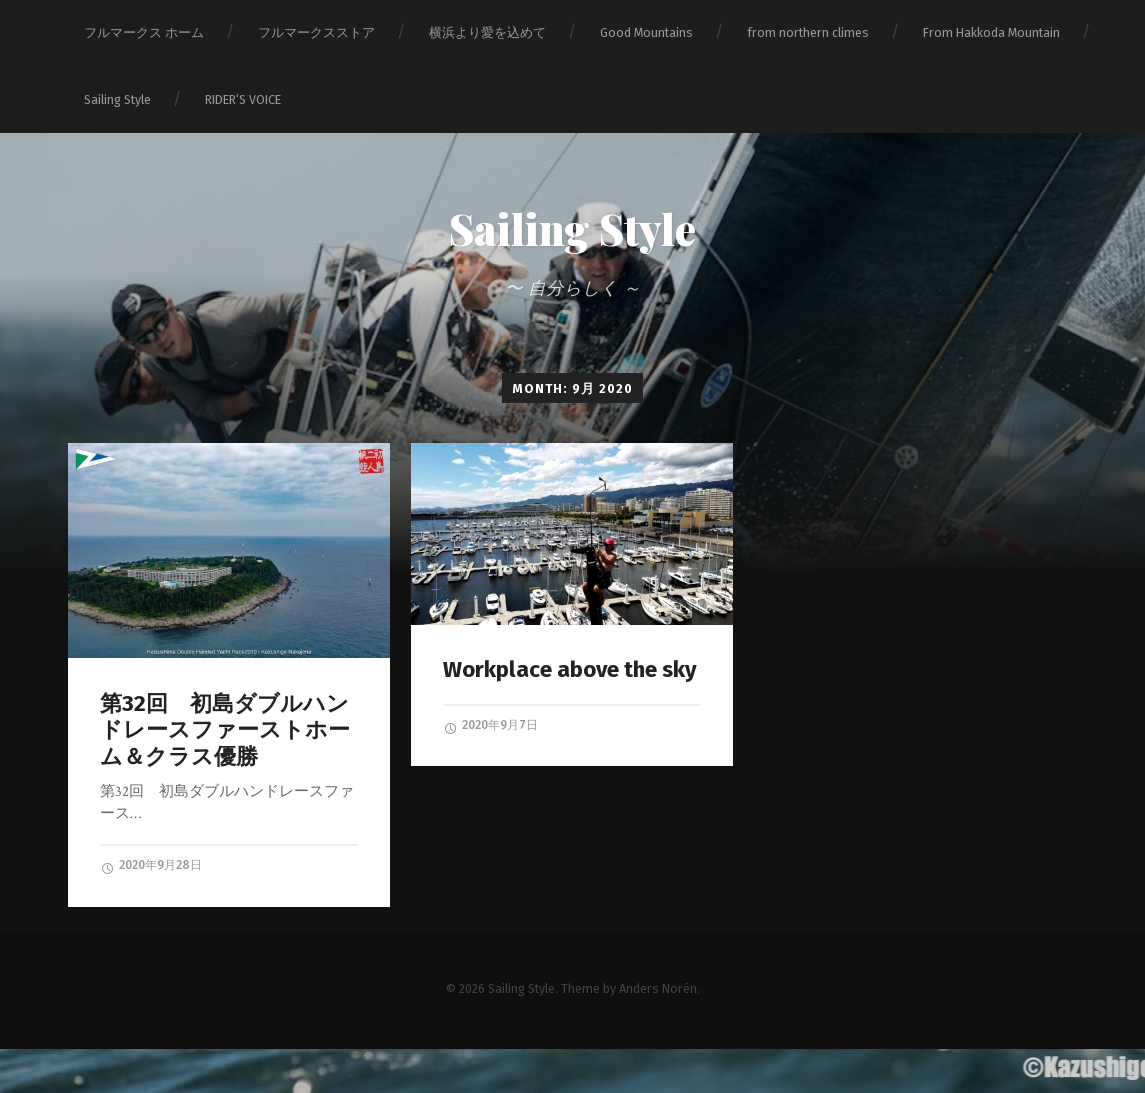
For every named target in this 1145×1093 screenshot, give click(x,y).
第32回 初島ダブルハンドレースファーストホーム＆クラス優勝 (225, 730)
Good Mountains (646, 32)
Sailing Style (117, 99)
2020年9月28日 (151, 866)
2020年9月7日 (490, 726)
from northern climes (808, 32)
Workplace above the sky (570, 669)
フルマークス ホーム (144, 32)
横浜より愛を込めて (487, 32)
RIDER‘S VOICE (243, 99)
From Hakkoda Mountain (991, 32)
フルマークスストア (316, 32)
